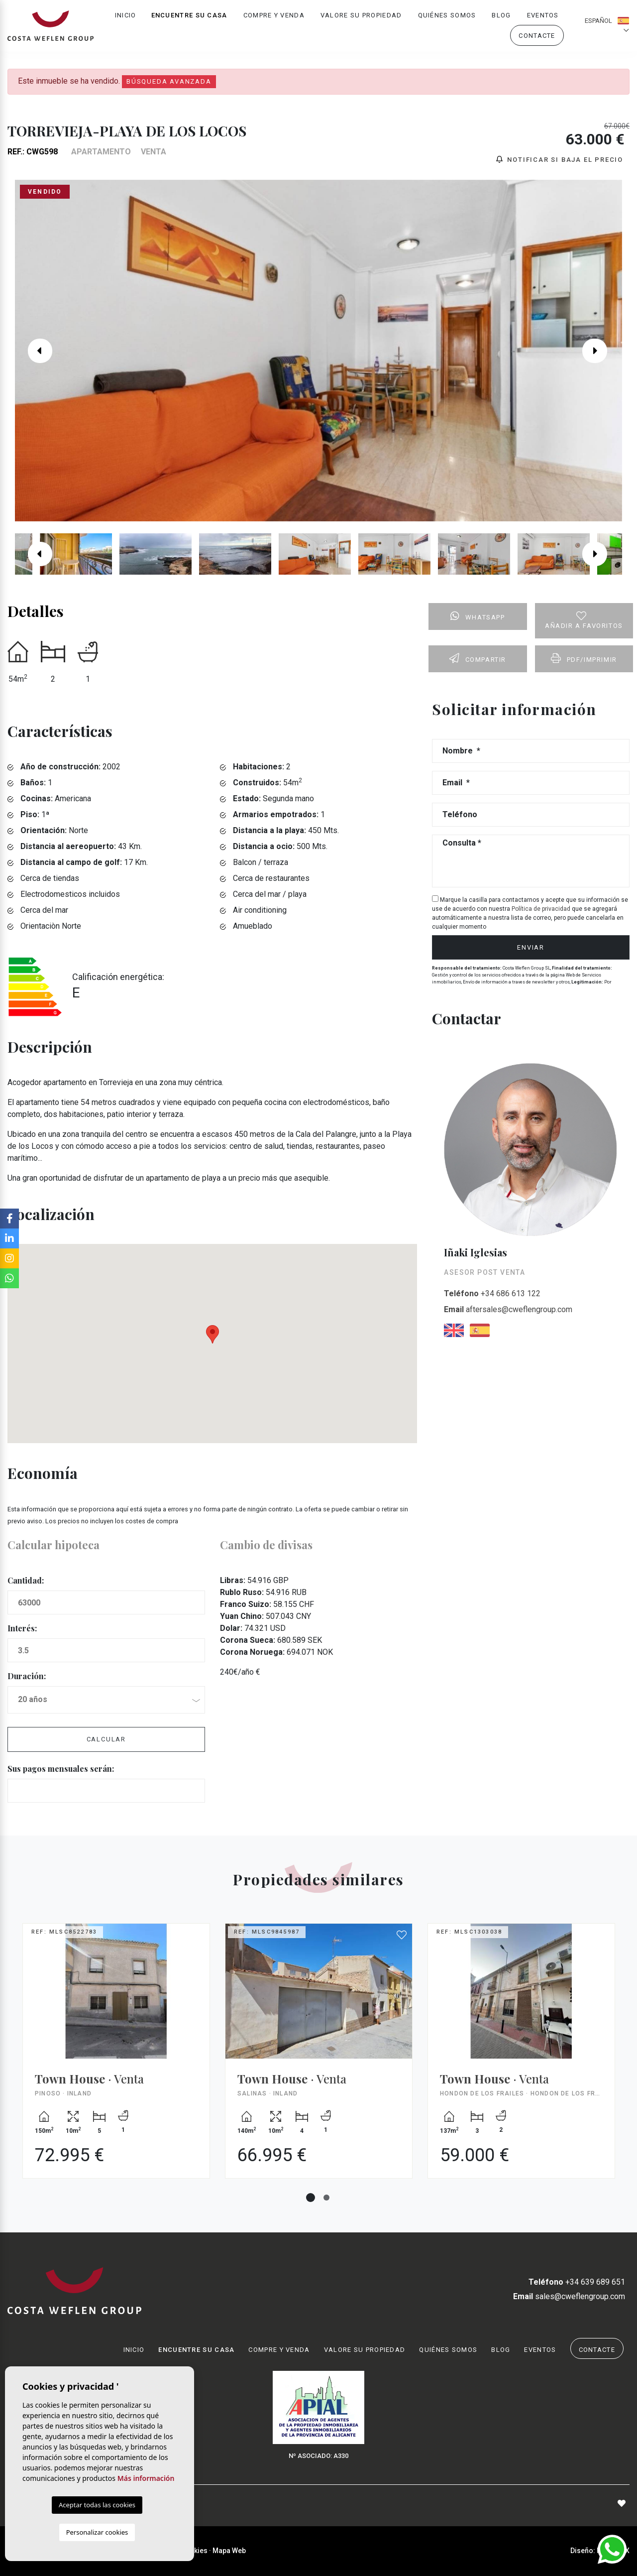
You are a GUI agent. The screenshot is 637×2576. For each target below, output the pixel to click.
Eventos (543, 17)
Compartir (477, 658)
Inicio (125, 17)
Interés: (22, 1628)
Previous (35, 351)
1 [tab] (310, 2197)
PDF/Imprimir (584, 658)
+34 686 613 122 (492, 1294)
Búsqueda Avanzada (169, 81)
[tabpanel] (116, 2058)
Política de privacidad (542, 908)
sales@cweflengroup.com (569, 2296)
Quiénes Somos (447, 17)
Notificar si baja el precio (559, 159)
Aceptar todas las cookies (97, 2504)
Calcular (106, 1739)
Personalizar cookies (97, 2532)
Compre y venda (274, 17)
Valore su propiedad (361, 17)
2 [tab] (326, 2198)
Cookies (194, 2551)
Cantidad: (25, 1581)
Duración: (26, 1676)
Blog (501, 17)
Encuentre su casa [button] (189, 17)
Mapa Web (229, 2551)
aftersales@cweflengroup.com (508, 1310)
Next (601, 351)
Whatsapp (477, 616)
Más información (146, 2478)
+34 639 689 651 (576, 2282)
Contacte (537, 38)
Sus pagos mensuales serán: (60, 1768)
